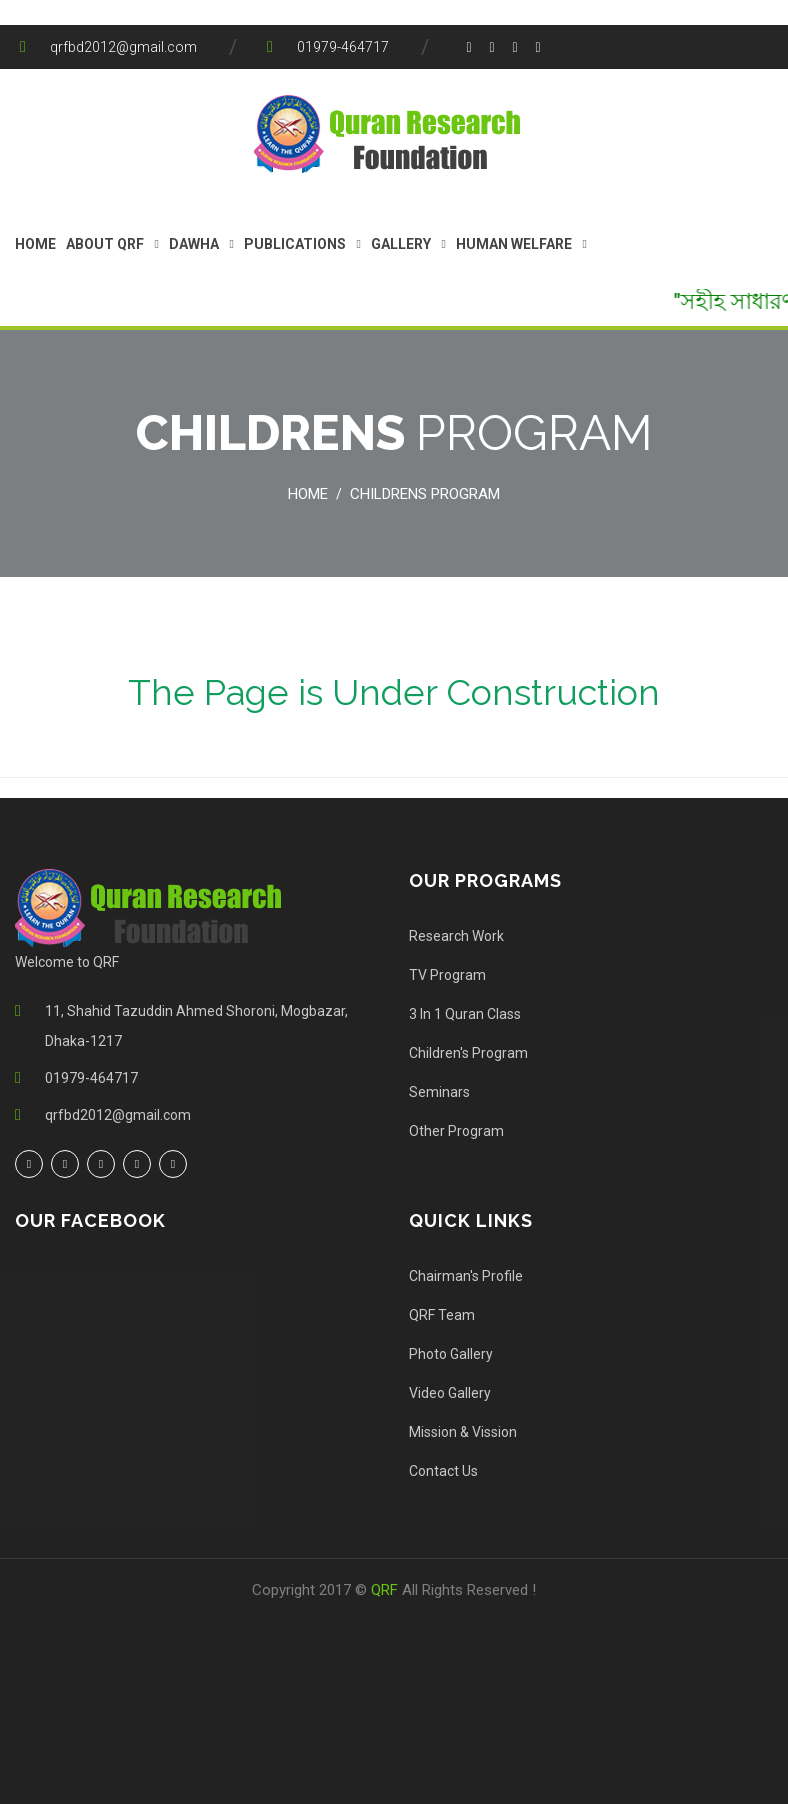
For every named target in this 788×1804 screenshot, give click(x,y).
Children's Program (468, 1053)
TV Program (447, 975)
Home (35, 244)
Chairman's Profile (466, 1276)
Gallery (401, 244)
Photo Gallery (451, 1354)
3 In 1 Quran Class (465, 1014)
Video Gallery (450, 1393)
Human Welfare (514, 244)
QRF (386, 1590)
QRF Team (442, 1315)
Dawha (194, 244)
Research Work (456, 936)
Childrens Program (425, 494)
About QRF (105, 244)
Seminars (439, 1092)
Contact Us (443, 1471)
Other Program (456, 1131)
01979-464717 (343, 47)
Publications (295, 244)
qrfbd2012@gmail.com (123, 47)
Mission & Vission (463, 1432)
